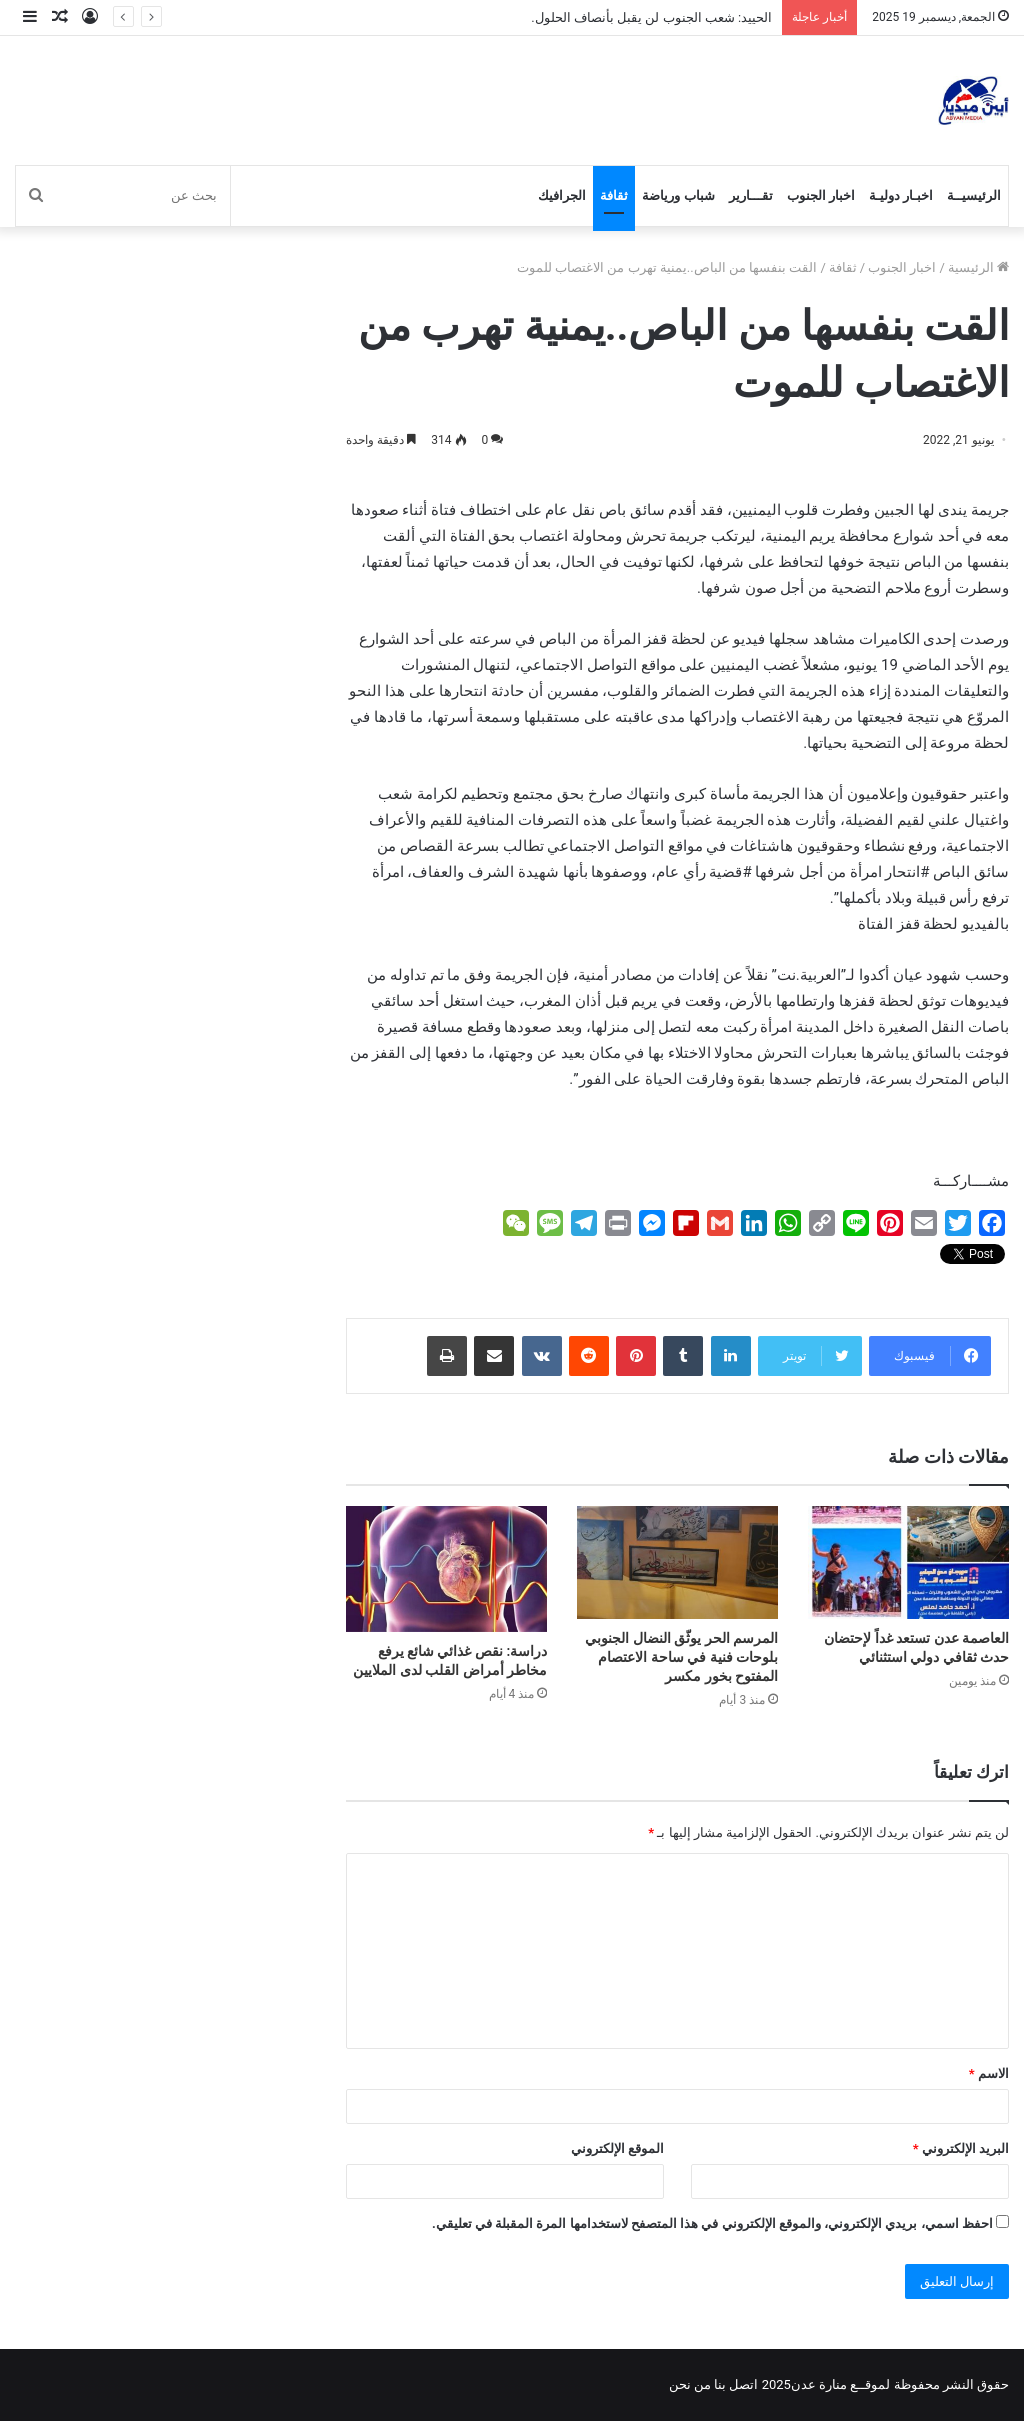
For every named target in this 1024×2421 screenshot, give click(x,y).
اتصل (743, 2384)
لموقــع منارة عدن (840, 2384)
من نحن (690, 2384)
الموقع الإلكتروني (617, 2148)
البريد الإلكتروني (961, 2148)
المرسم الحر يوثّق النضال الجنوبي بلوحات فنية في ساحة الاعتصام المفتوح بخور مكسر (681, 1657)
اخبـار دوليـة (901, 195)
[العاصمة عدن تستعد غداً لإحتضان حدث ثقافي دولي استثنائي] (908, 1562)
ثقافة (614, 195)
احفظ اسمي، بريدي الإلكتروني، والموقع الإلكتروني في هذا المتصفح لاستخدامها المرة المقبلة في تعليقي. (712, 2223)
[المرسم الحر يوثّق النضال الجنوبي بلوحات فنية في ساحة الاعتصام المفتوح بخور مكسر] (677, 1562)
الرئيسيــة (974, 195)
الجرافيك (562, 195)
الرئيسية (978, 267)
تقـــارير (751, 195)
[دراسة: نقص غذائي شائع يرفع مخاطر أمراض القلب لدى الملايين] (446, 1569)
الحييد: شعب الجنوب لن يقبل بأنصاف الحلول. (651, 17)
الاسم (989, 2073)
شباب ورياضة (678, 195)
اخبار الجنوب (821, 195)
